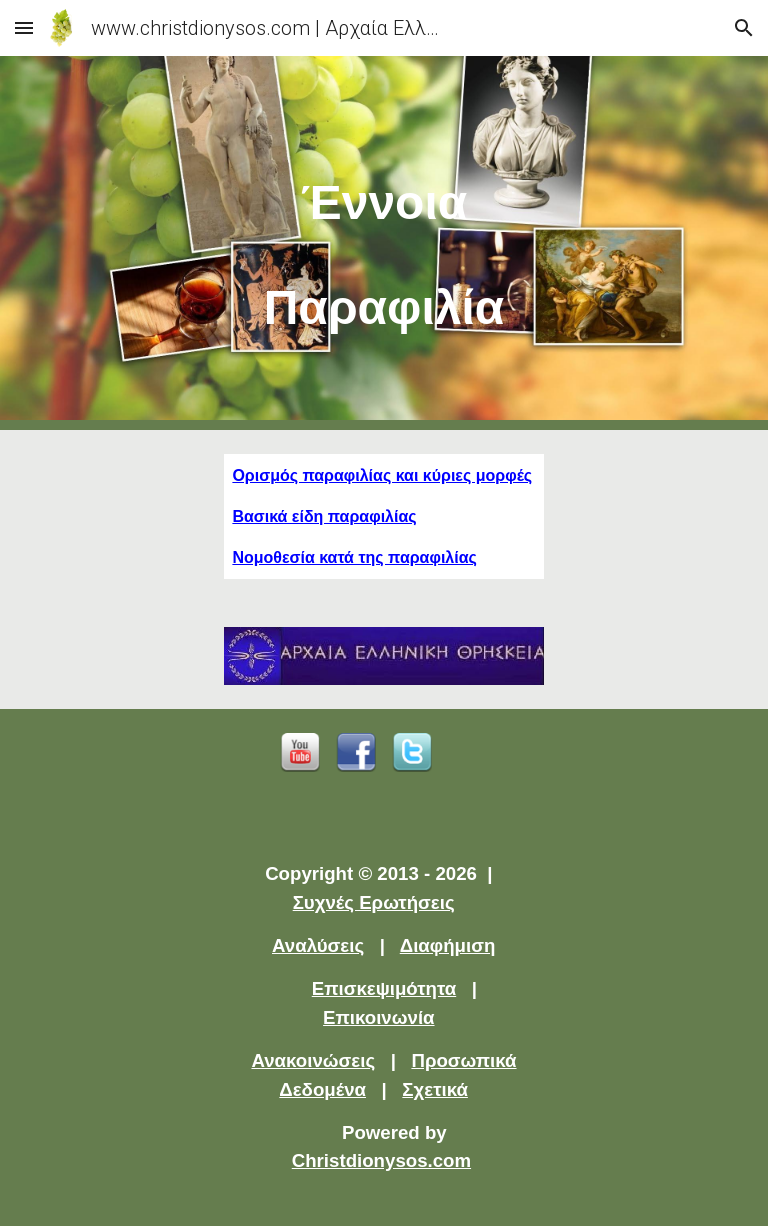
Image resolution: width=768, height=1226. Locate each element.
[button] (24, 27)
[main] (383, 243)
